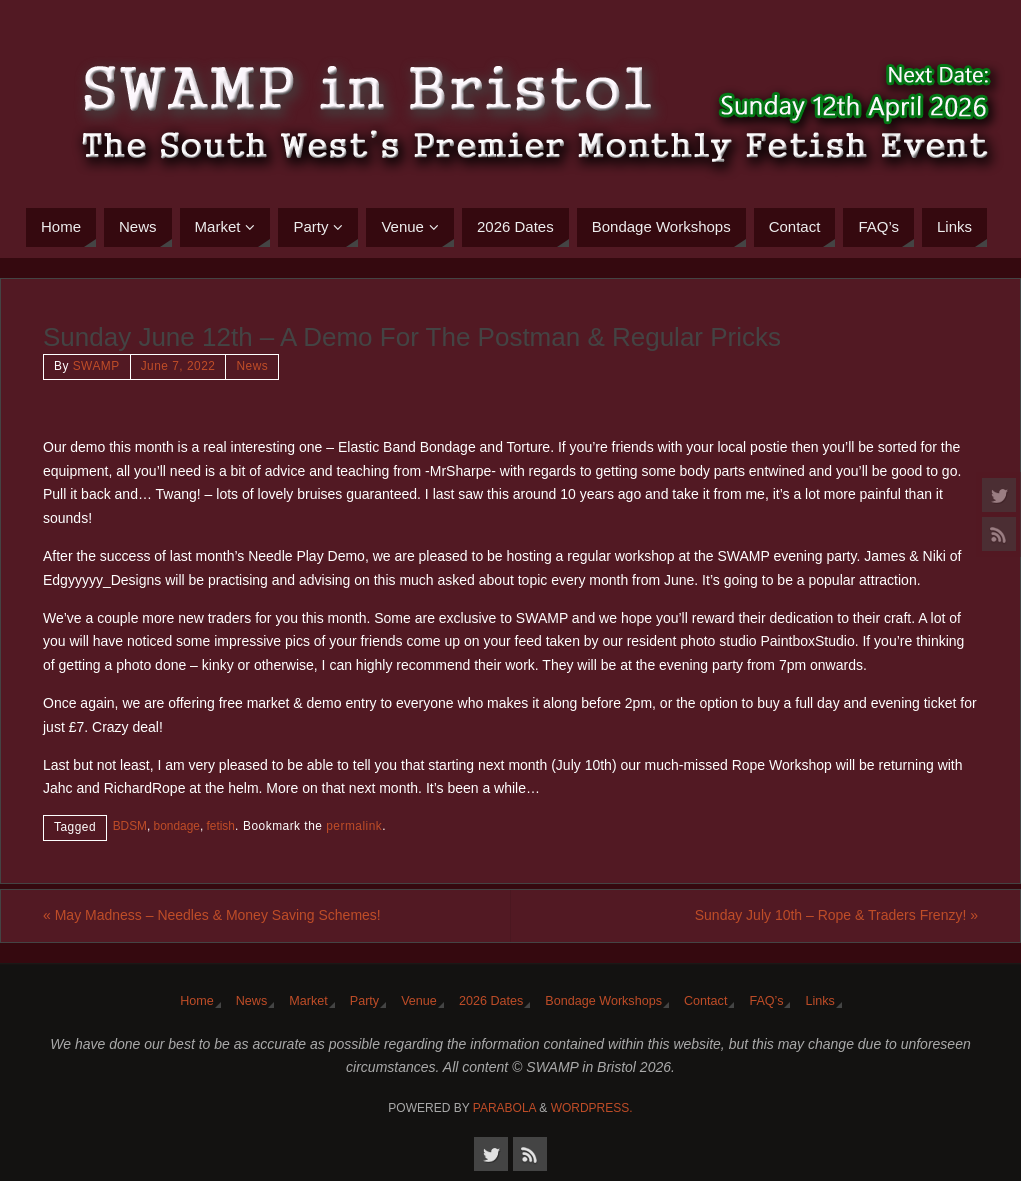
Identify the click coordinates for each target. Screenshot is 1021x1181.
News (252, 366)
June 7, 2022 (178, 366)
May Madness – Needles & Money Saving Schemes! (212, 915)
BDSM (130, 826)
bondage (177, 826)
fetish (221, 826)
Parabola (504, 1108)
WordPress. (592, 1108)
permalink (354, 826)
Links (819, 1001)
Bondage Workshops (603, 1001)
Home (197, 1001)
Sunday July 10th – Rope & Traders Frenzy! (836, 915)
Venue (419, 1001)
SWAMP (96, 366)
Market (308, 1001)
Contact (705, 1001)
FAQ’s (766, 1001)
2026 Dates (491, 1001)
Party (364, 1001)
